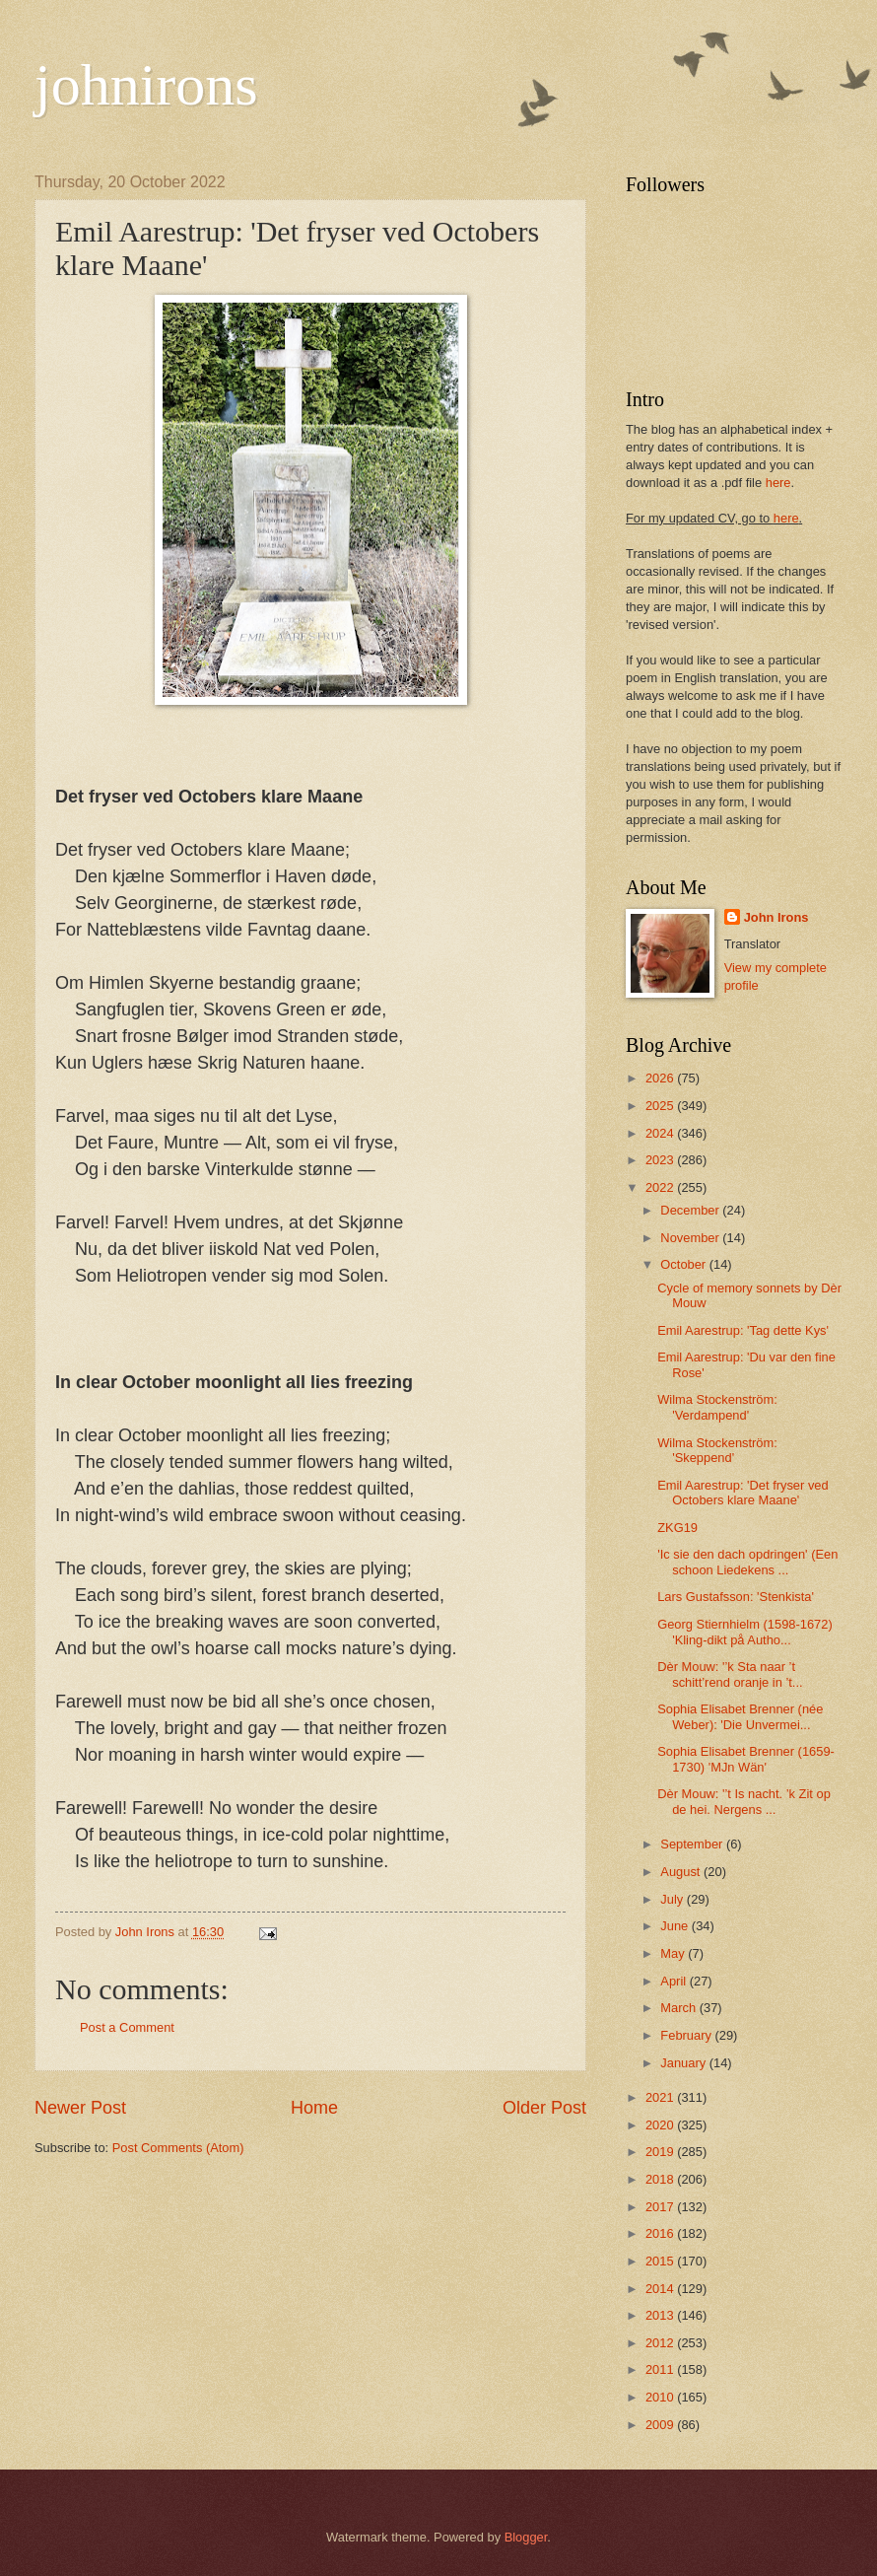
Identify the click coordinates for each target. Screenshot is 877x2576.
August (682, 1871)
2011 (661, 2369)
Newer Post (80, 2108)
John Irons (776, 917)
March (679, 2007)
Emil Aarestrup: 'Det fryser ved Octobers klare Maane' (742, 1492)
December (691, 1210)
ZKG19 (677, 1527)
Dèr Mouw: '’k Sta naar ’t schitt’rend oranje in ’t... (729, 1674)
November (691, 1237)
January (684, 2062)
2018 (661, 2179)
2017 (661, 2206)
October (684, 1264)
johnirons (146, 84)
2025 (661, 1105)
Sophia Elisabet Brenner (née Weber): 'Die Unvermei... (740, 1716)
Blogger (526, 2537)
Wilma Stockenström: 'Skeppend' (717, 1450)
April (674, 1981)
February (687, 2035)
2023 (661, 1159)
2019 (661, 2151)
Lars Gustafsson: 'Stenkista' (735, 1596)
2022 (661, 1187)
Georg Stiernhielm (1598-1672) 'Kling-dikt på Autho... (744, 1631)
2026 (661, 1078)
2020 (661, 2125)
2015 (661, 2261)
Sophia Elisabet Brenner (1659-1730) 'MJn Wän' (746, 1759)
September (693, 1844)
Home (314, 2108)
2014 (661, 2288)
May (674, 1953)
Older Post (544, 2108)
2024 (661, 1133)
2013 (661, 2315)
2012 (661, 2342)
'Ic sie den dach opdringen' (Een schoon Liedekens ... (747, 1561)
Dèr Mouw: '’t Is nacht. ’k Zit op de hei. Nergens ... (744, 1801)
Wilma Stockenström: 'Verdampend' (717, 1407)
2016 (661, 2233)
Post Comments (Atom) (178, 2147)
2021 (661, 2097)
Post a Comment (127, 2027)
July (673, 1899)
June (676, 1925)
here (778, 482)
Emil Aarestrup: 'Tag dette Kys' (743, 1330)
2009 (661, 2424)
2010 (661, 2397)
